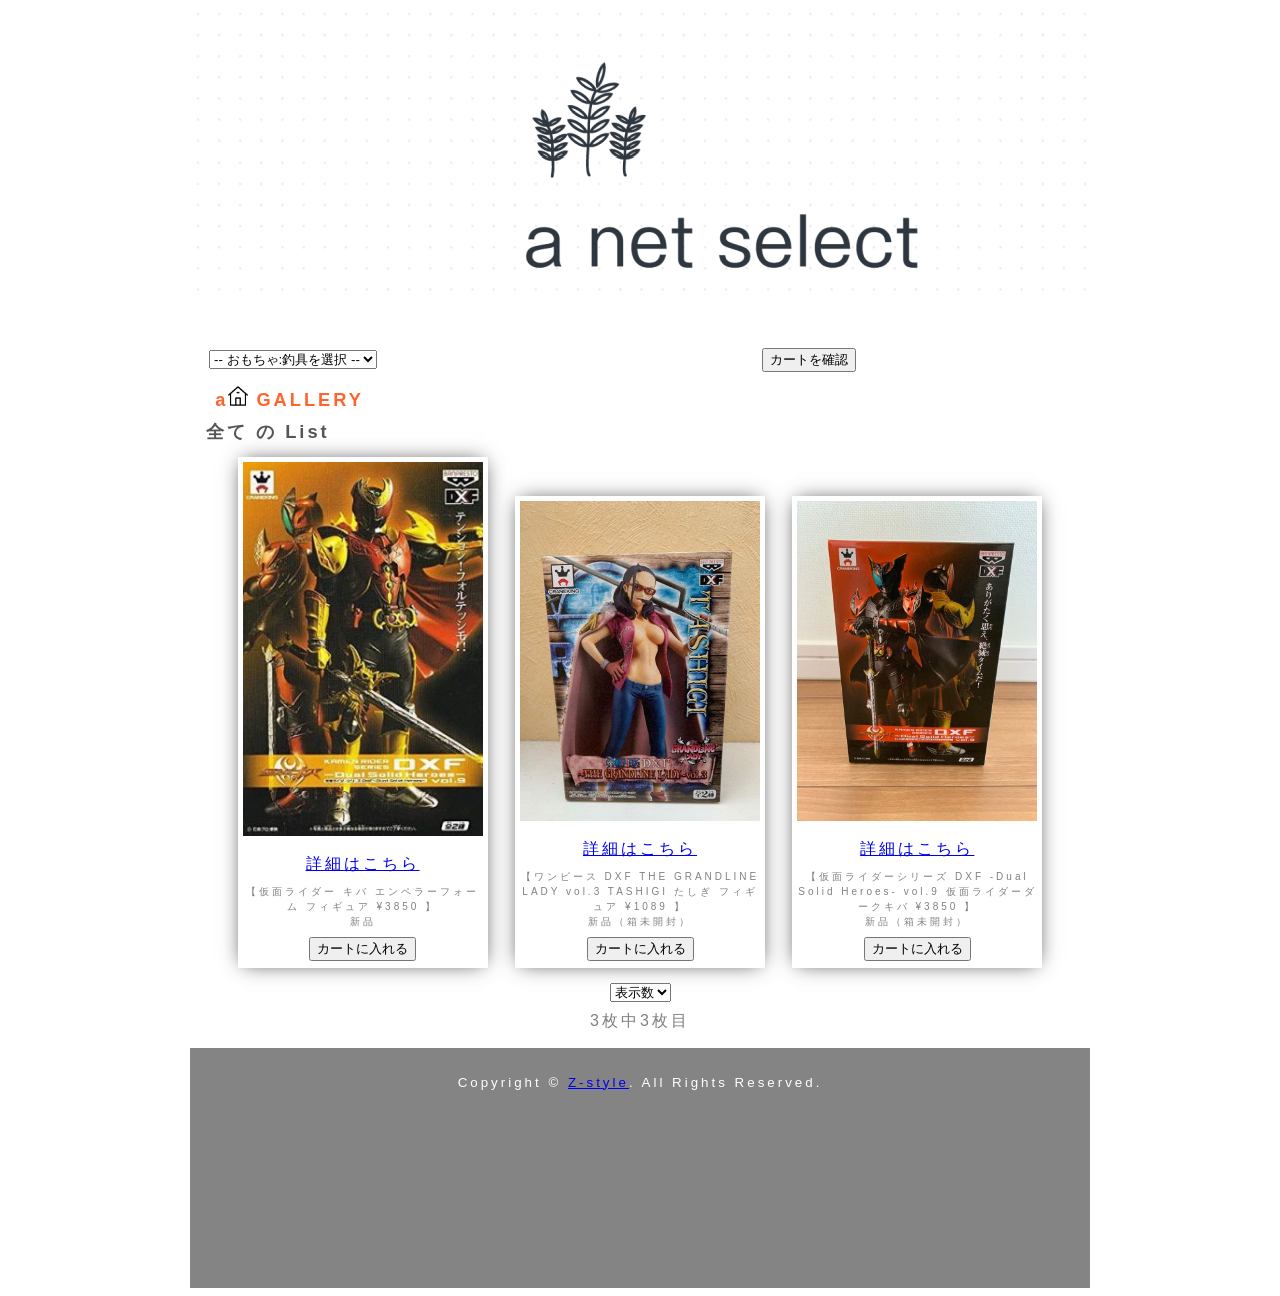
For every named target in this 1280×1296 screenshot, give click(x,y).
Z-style (598, 1082)
